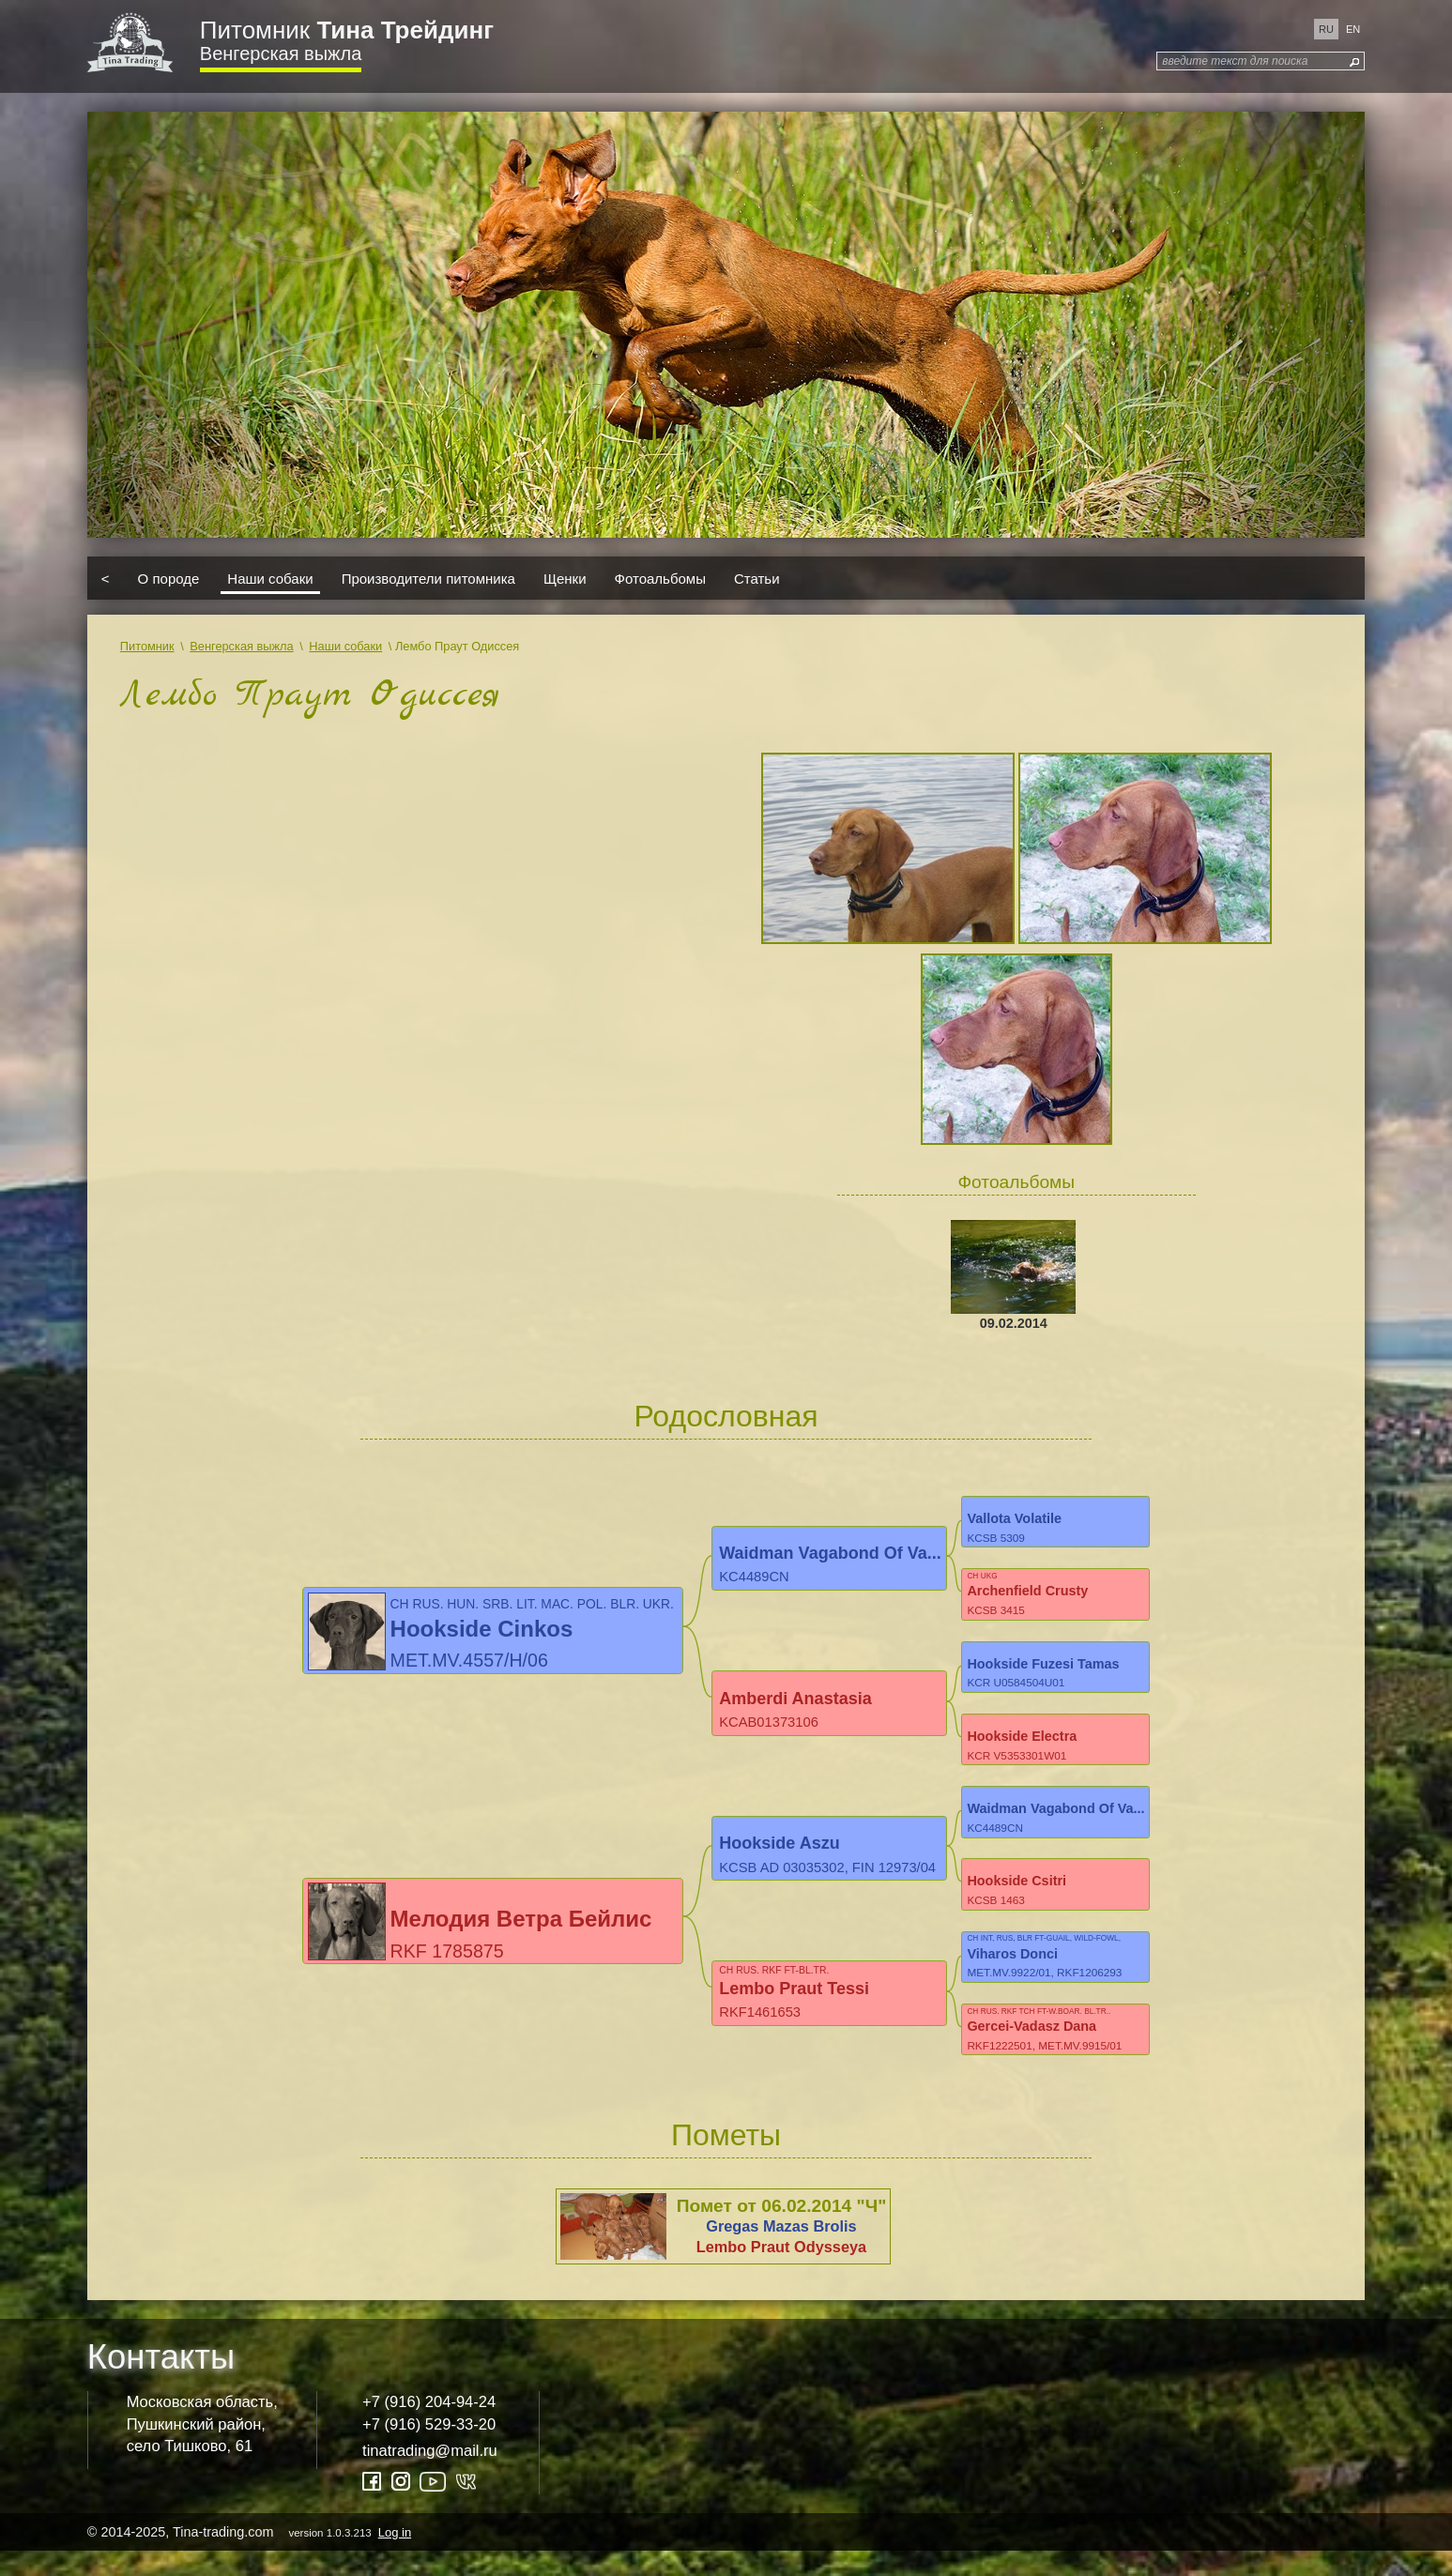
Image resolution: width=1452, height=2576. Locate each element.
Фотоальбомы (660, 578)
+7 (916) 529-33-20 (429, 2450)
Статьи (757, 578)
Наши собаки (270, 578)
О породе (169, 578)
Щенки (565, 578)
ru (1326, 29)
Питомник (347, 30)
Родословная (726, 1416)
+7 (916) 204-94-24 (429, 2427)
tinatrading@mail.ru (429, 2476)
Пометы (726, 2160)
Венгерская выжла (280, 53)
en (1353, 29)
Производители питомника (428, 578)
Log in (394, 2557)
